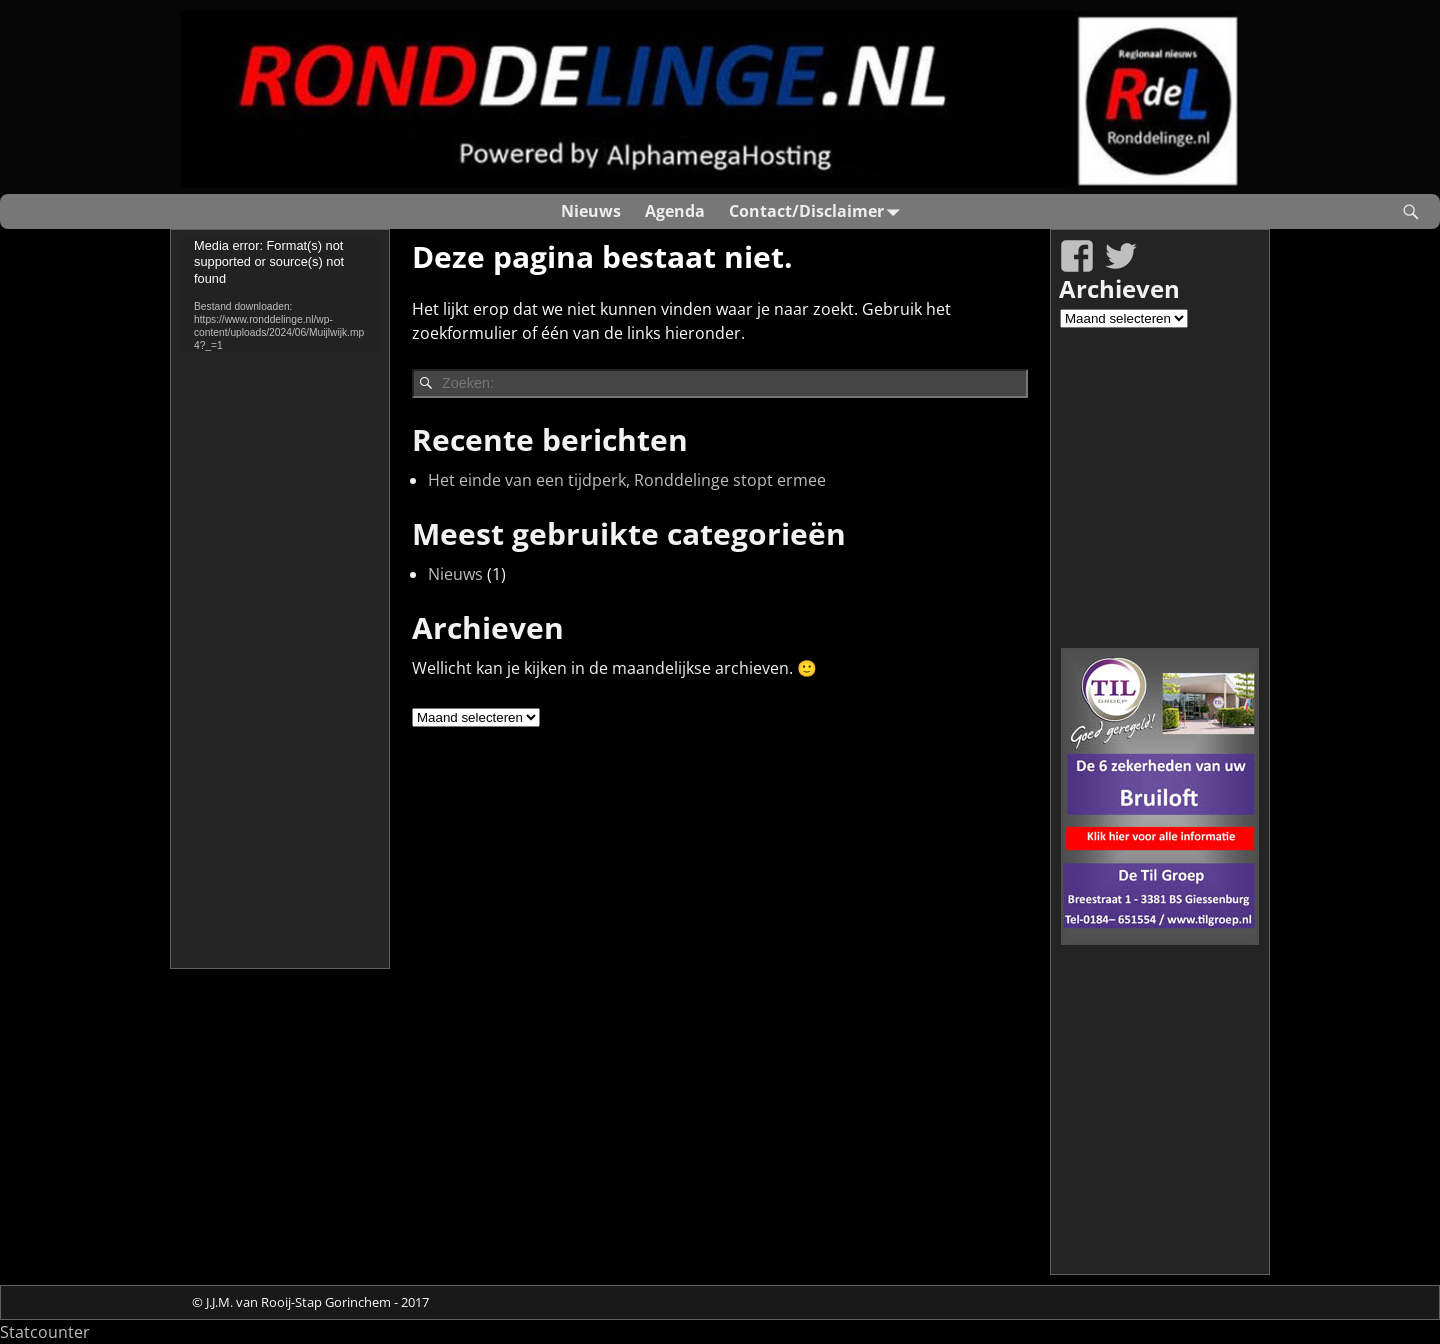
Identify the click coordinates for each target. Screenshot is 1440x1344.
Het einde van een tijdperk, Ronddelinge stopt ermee (627, 480)
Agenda (675, 211)
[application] (280, 295)
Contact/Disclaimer (818, 211)
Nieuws (591, 211)
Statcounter (45, 1332)
